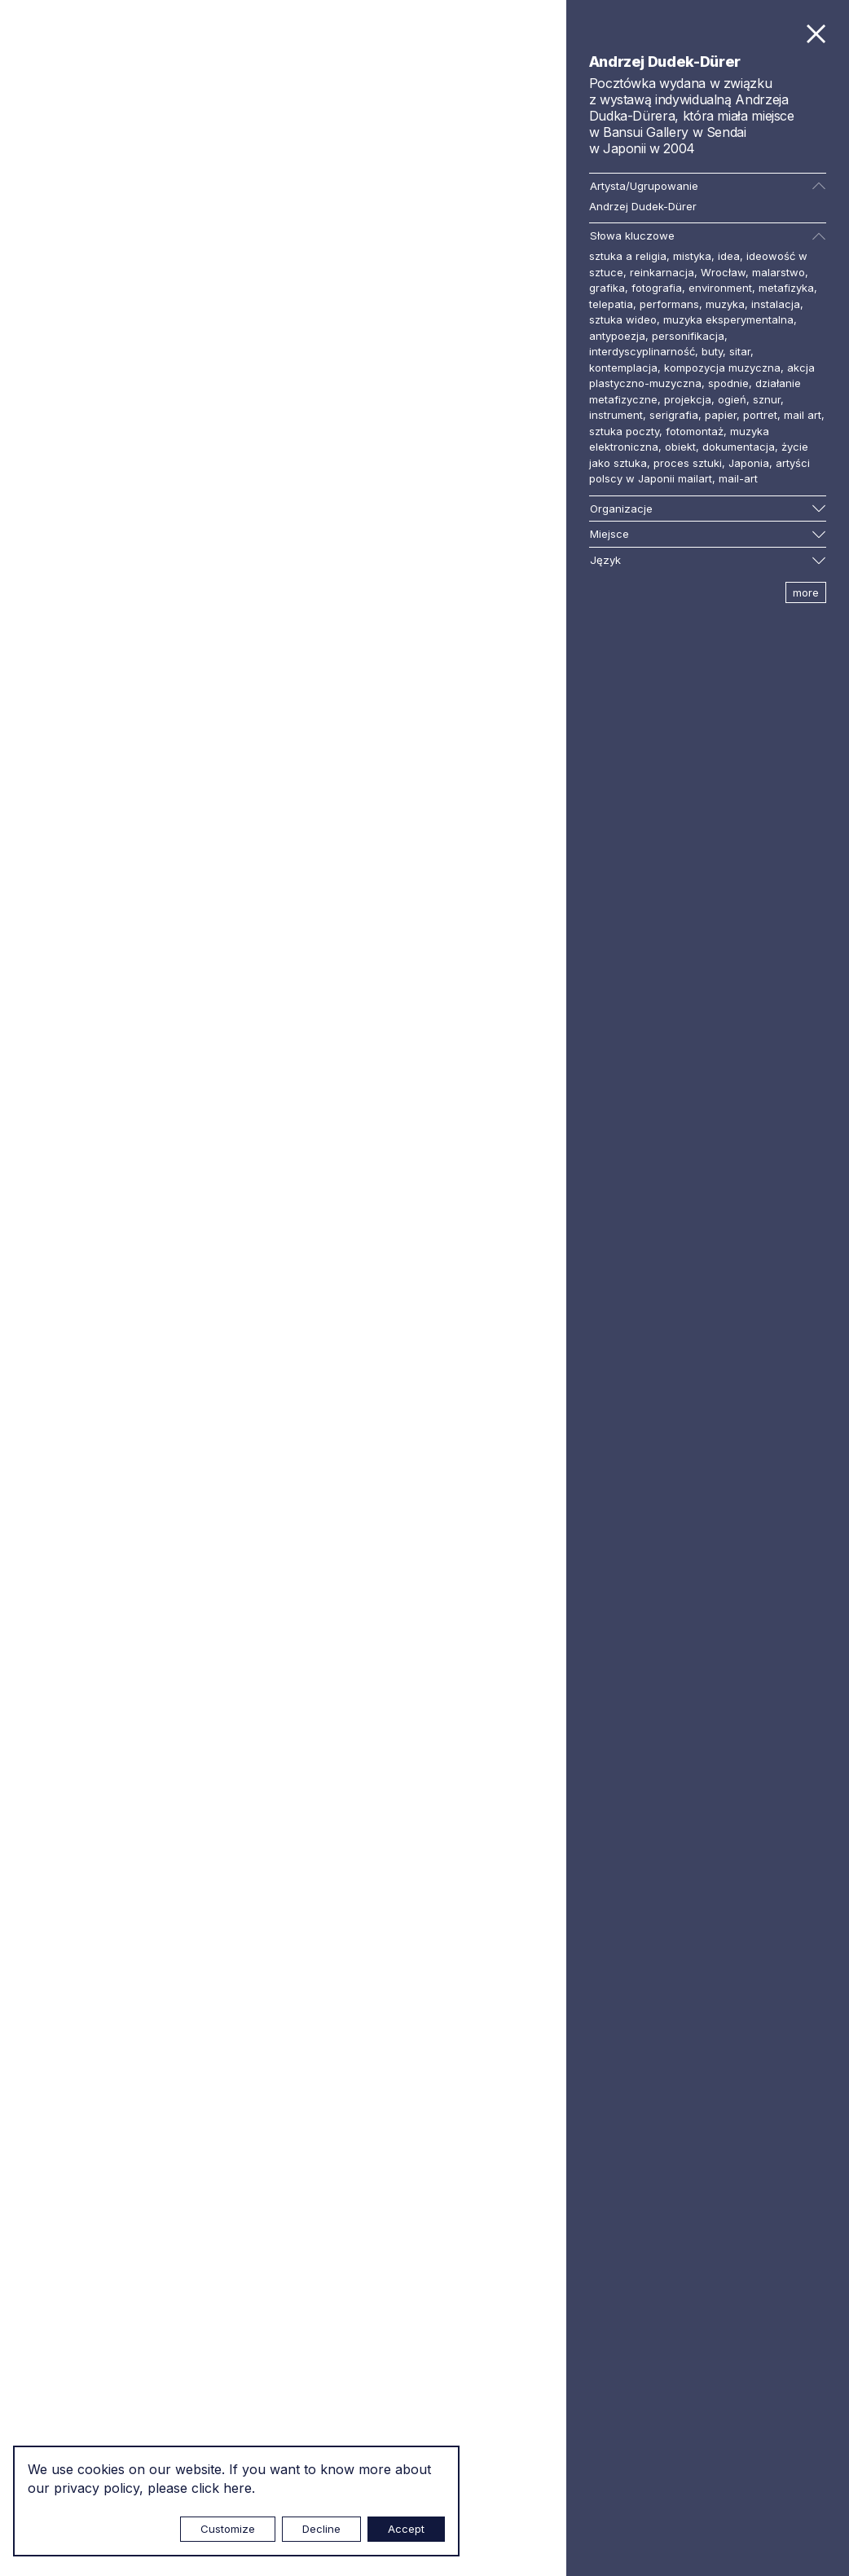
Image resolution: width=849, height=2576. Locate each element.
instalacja (775, 303)
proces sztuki (687, 462)
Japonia (748, 462)
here (237, 2488)
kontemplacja (623, 367)
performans (669, 303)
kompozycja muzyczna (722, 367)
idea (729, 255)
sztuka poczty (624, 431)
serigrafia (673, 414)
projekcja (687, 399)
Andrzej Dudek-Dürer (643, 206)
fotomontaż (695, 431)
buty (712, 351)
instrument (616, 414)
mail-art (738, 478)
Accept (406, 2528)
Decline (321, 2528)
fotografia (656, 287)
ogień (732, 399)
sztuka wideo (623, 319)
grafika (607, 287)
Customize (227, 2528)
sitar (739, 351)
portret (760, 414)
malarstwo (778, 272)
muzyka (725, 303)
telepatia (611, 303)
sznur (767, 399)
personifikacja (688, 335)
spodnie (728, 383)
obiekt (680, 446)
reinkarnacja (662, 272)
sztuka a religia (627, 255)
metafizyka (786, 287)
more (806, 592)
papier (721, 414)
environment (720, 287)
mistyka (692, 255)
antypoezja (617, 335)
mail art (802, 414)
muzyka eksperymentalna (728, 319)
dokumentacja (738, 446)
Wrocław (723, 272)
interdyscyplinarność (642, 351)
